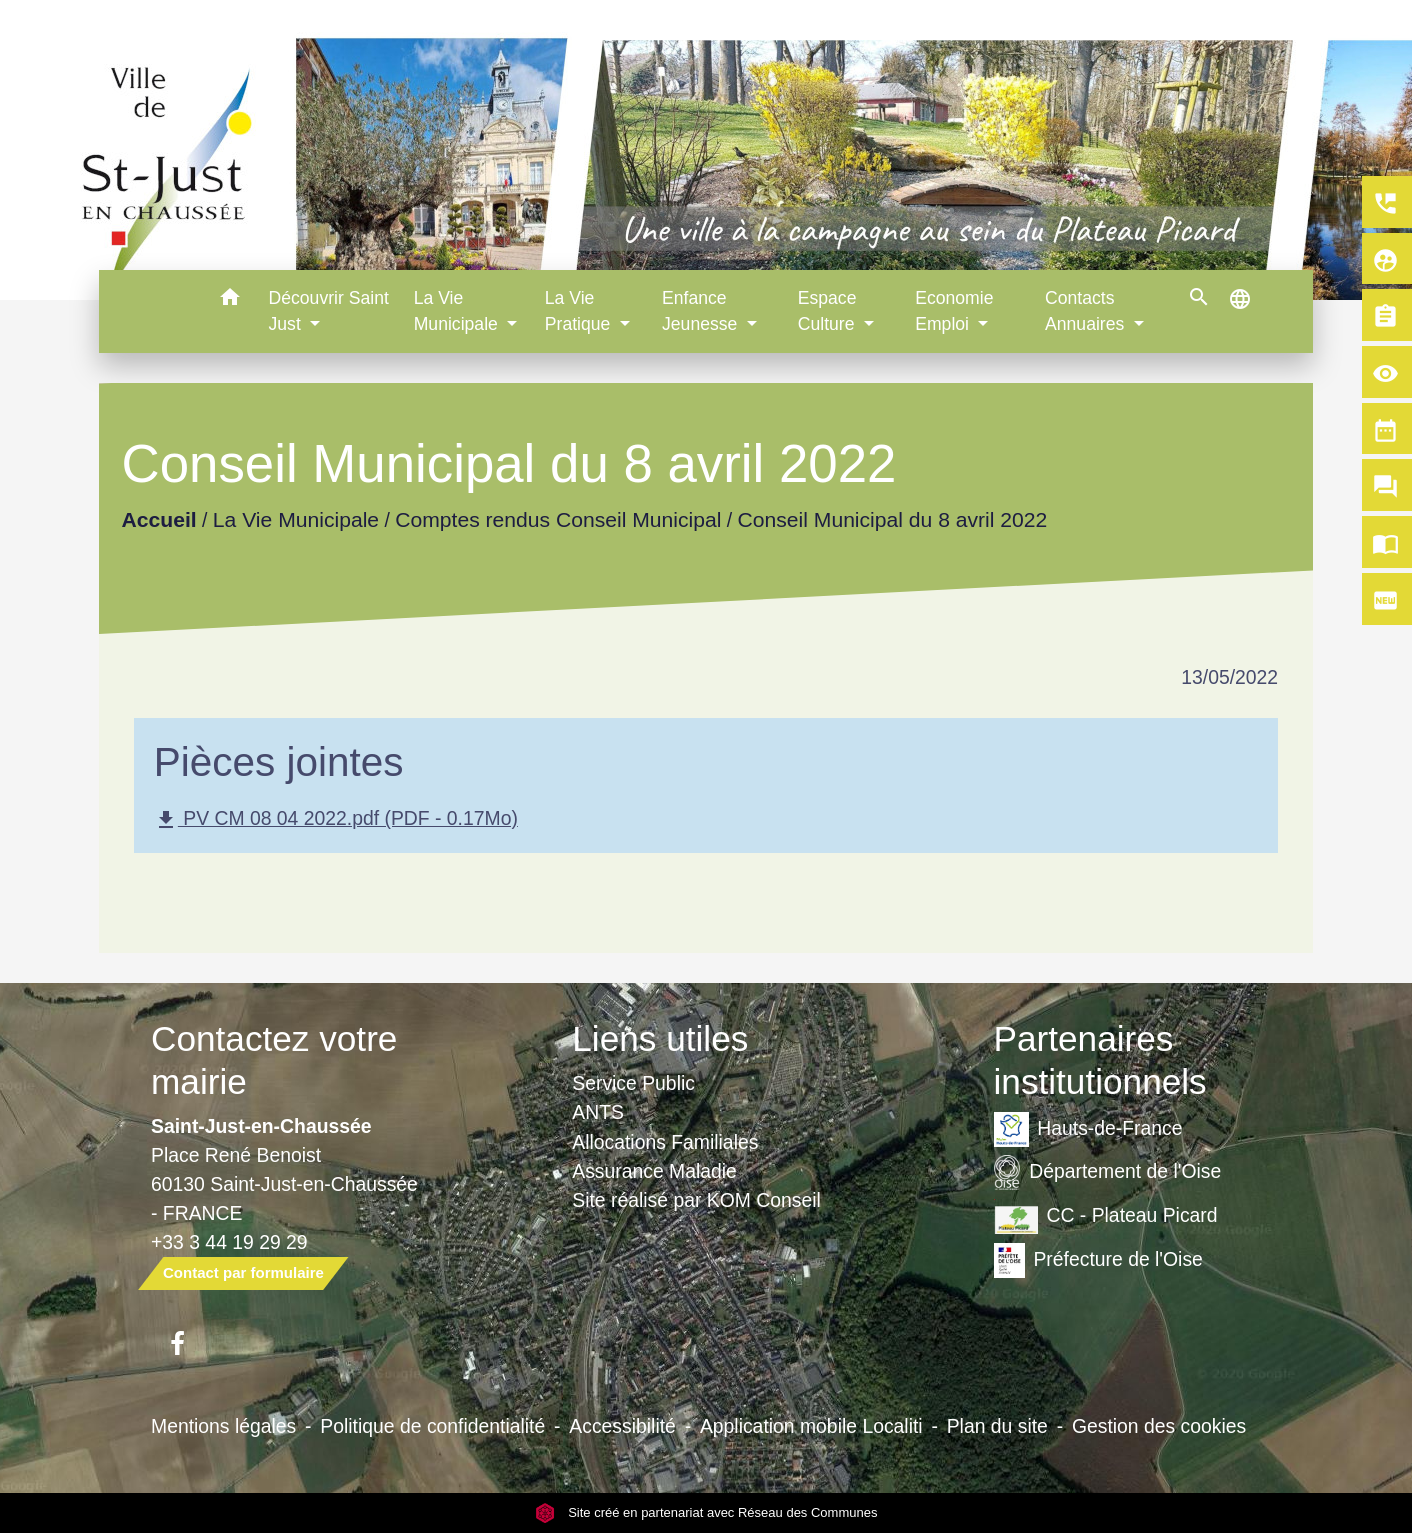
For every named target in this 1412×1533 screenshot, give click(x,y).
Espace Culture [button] (829, 311)
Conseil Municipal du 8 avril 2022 (892, 519)
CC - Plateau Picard (1106, 1216)
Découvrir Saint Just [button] (329, 311)
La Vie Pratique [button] (580, 311)
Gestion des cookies (1159, 1426)
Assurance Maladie (654, 1171)
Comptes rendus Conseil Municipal (558, 519)
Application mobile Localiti (811, 1426)
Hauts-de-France (1088, 1129)
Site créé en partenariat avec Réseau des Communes (706, 1512)
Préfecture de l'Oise (1098, 1260)
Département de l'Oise (1108, 1172)
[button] (230, 300)
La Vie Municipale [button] (458, 311)
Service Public (633, 1083)
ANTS (598, 1112)
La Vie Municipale (296, 519)
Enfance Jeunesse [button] (702, 311)
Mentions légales (223, 1426)
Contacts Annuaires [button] (1087, 311)
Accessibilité (622, 1426)
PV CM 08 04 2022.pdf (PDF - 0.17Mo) (336, 819)
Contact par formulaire (243, 1272)
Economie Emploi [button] (954, 311)
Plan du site (997, 1426)
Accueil (158, 519)
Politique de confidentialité (432, 1426)
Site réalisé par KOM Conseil (696, 1200)
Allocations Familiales (665, 1142)
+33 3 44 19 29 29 (229, 1242)
